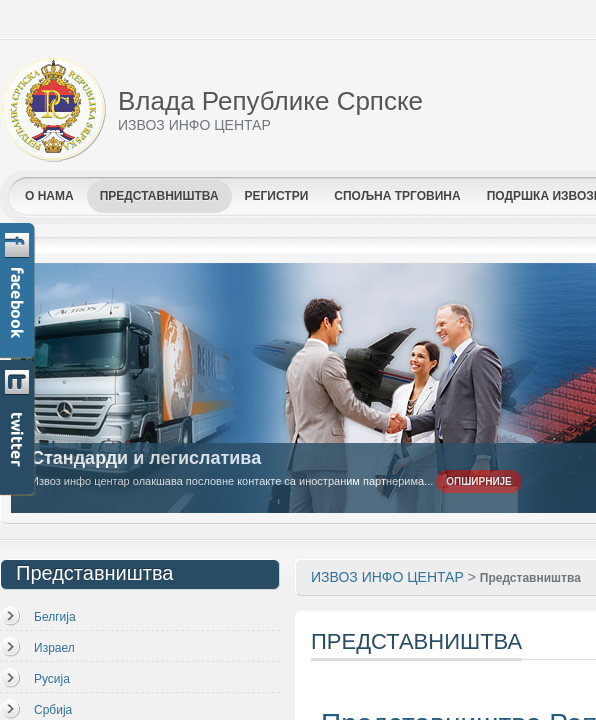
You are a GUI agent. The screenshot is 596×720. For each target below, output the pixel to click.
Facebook (18, 291)
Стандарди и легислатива (146, 458)
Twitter (18, 428)
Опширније (479, 481)
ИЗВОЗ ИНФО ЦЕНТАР (387, 577)
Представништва (530, 578)
